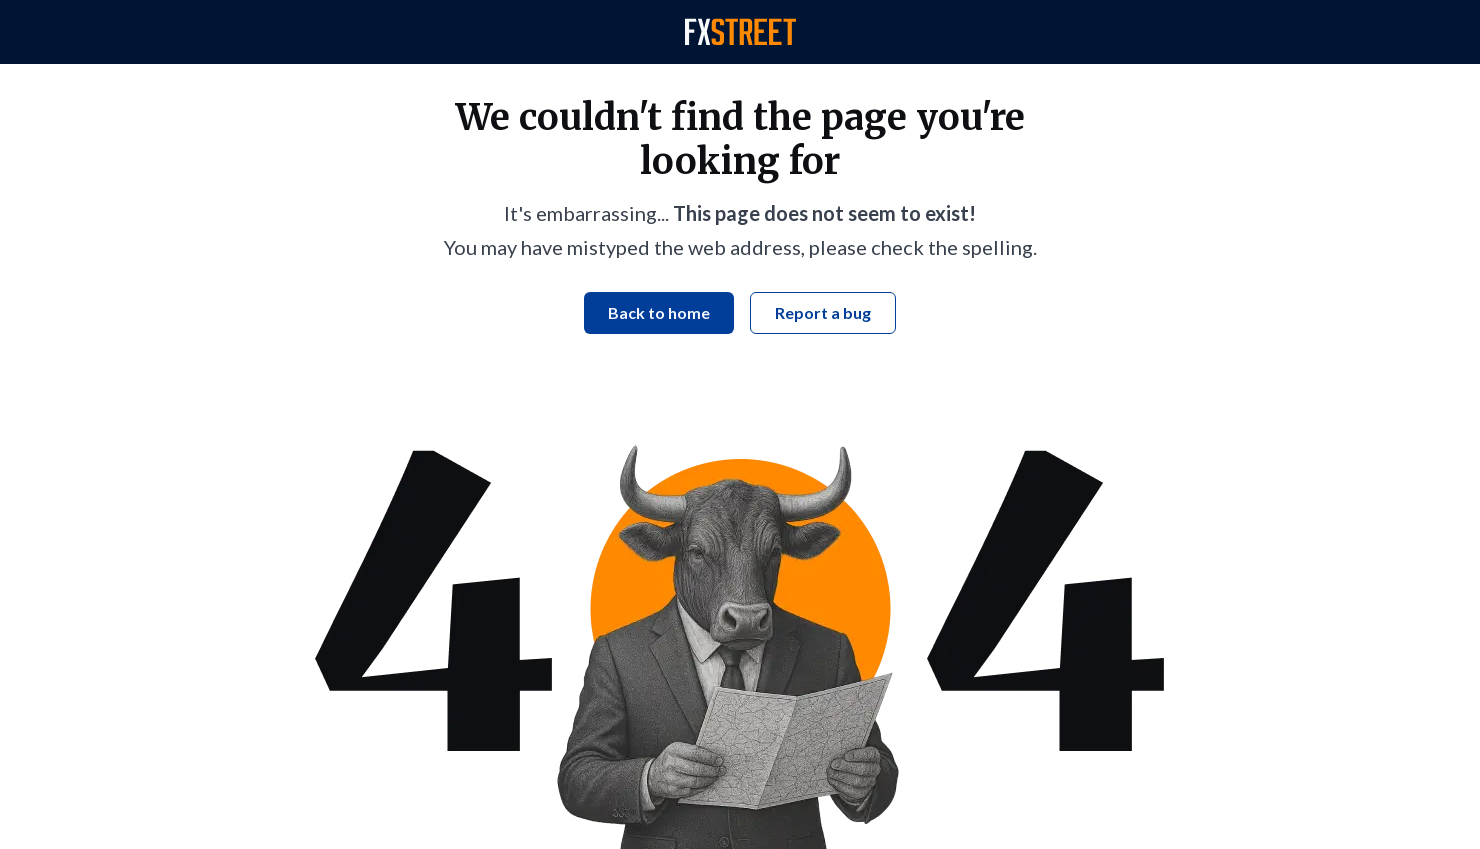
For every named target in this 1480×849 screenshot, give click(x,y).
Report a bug (823, 312)
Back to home (659, 312)
